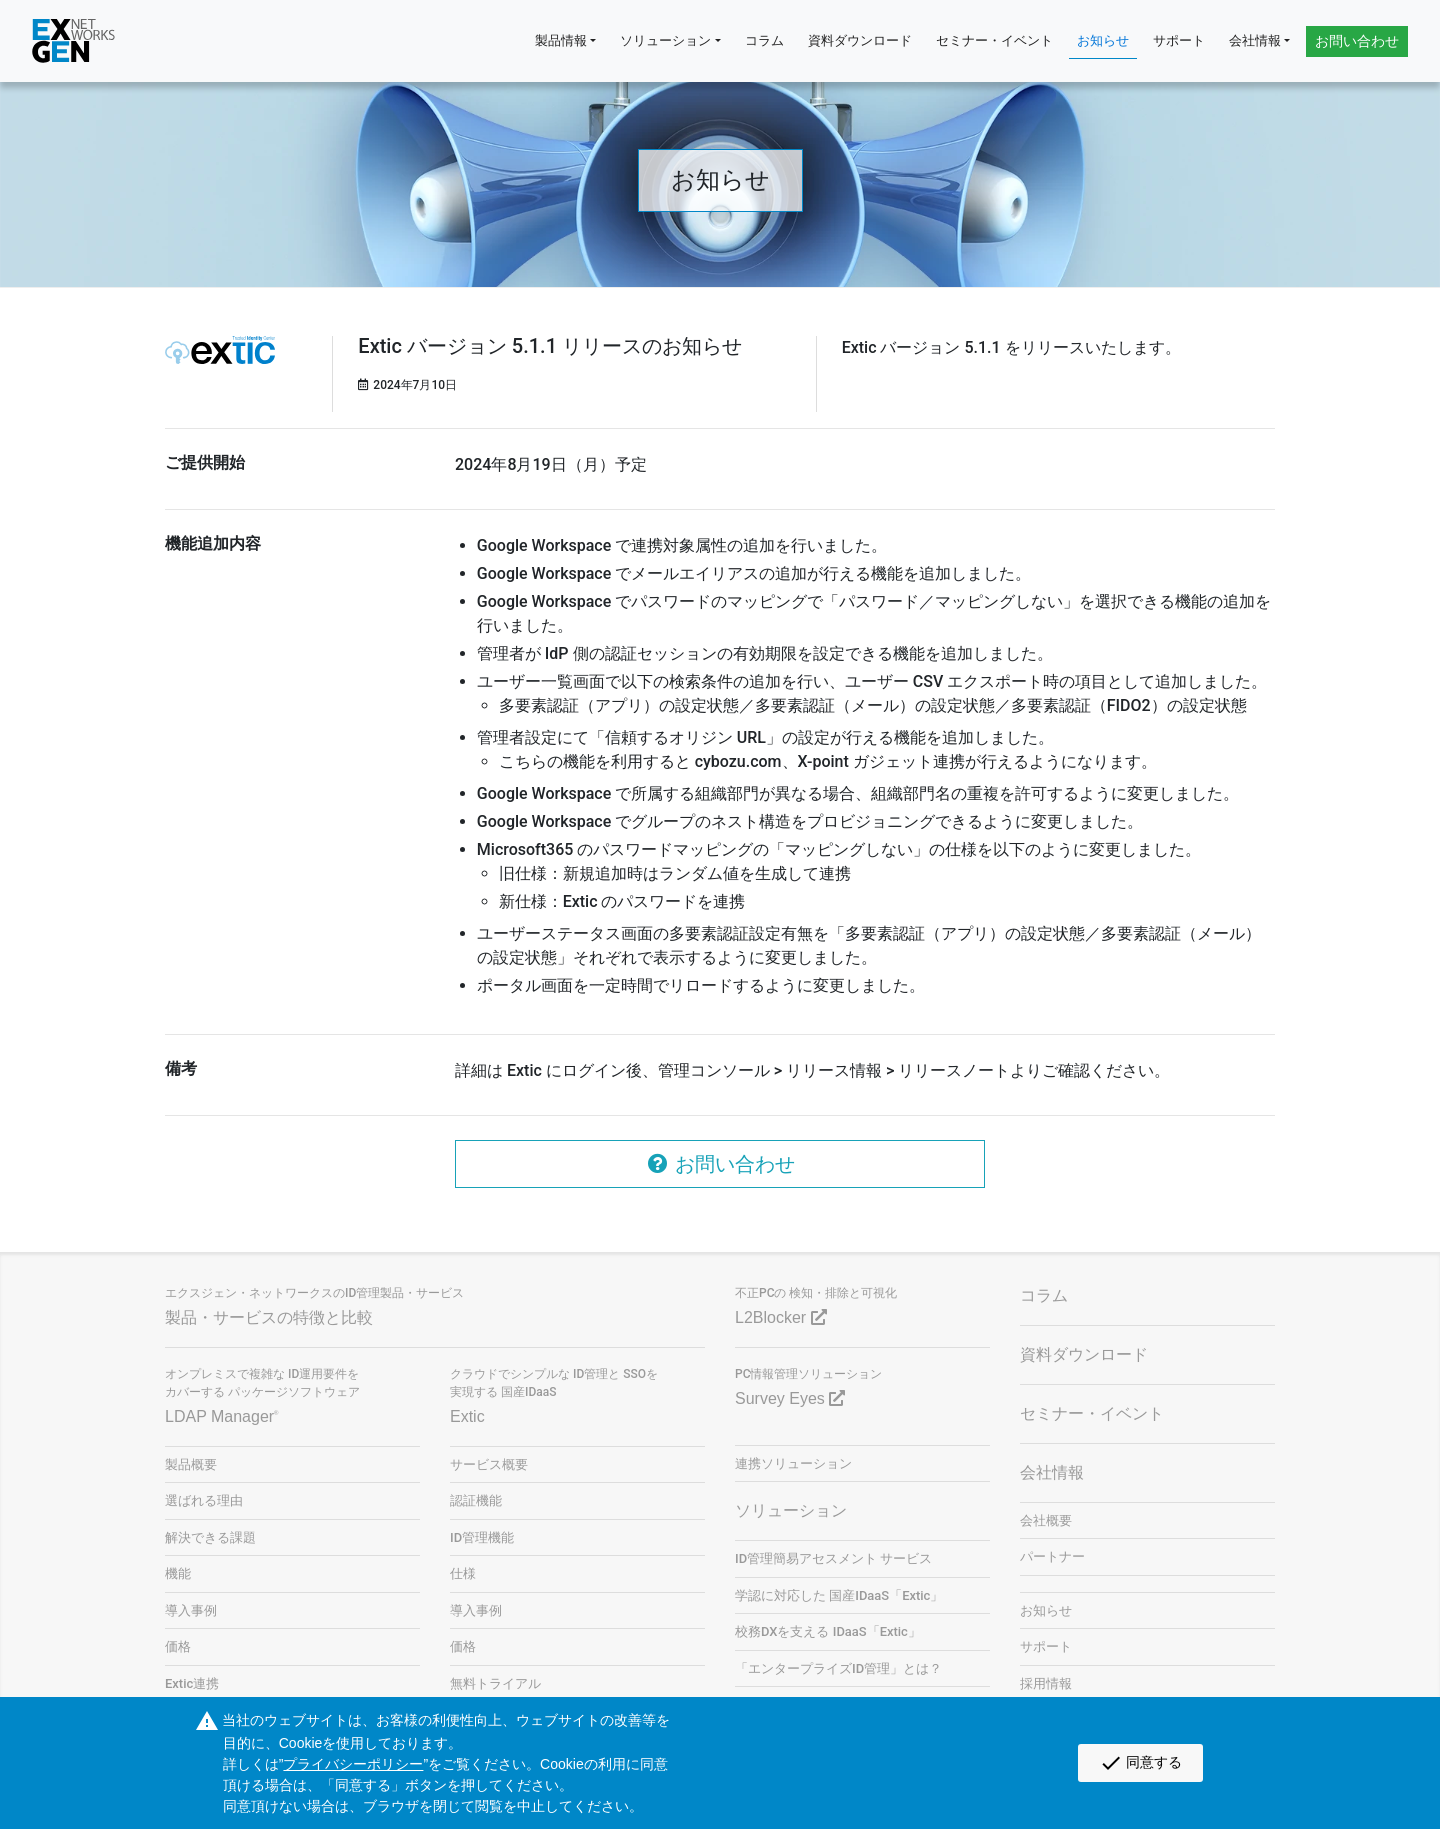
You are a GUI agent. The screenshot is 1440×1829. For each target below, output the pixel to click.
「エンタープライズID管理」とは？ (838, 1668)
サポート (1179, 40)
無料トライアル (495, 1683)
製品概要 (191, 1464)
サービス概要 (489, 1464)
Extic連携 (192, 1683)
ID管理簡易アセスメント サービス (833, 1558)
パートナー (1052, 1556)
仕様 (463, 1573)
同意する (1140, 1763)
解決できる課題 (210, 1537)
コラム (764, 40)
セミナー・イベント (994, 40)
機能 (178, 1573)
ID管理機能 (482, 1537)
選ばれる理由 (204, 1500)
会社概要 (1046, 1520)
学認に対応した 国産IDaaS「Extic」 (839, 1595)
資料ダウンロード (860, 40)
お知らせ (1103, 40)
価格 (178, 1646)
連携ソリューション (793, 1463)
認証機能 (476, 1500)
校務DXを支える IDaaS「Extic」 (828, 1631)
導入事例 (191, 1610)
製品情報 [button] (561, 40)
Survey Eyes (790, 1398)
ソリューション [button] (665, 40)
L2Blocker (781, 1317)
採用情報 (1046, 1683)
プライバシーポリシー (353, 1764)
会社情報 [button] (1255, 40)
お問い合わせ (1357, 41)
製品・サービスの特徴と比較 (269, 1317)
